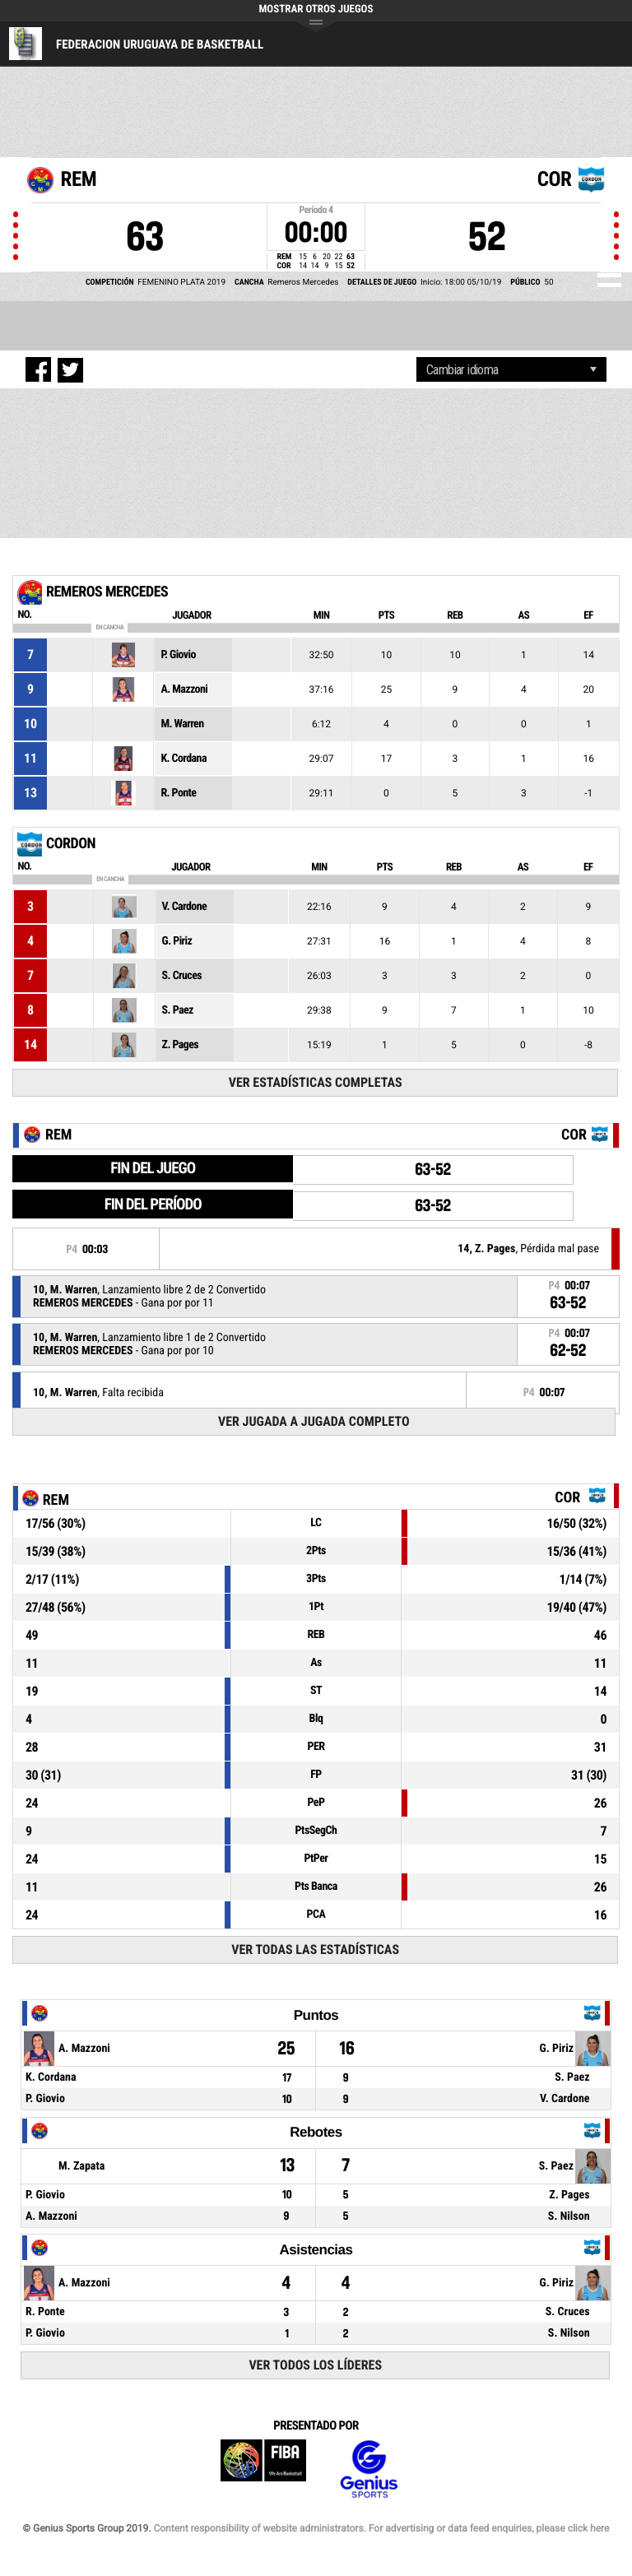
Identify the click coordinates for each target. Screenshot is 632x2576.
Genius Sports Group (368, 2469)
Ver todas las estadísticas (315, 1949)
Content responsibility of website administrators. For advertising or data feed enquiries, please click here (381, 2528)
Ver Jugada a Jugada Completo (314, 1421)
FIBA (263, 2469)
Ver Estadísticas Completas (315, 1082)
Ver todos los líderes (315, 2365)
